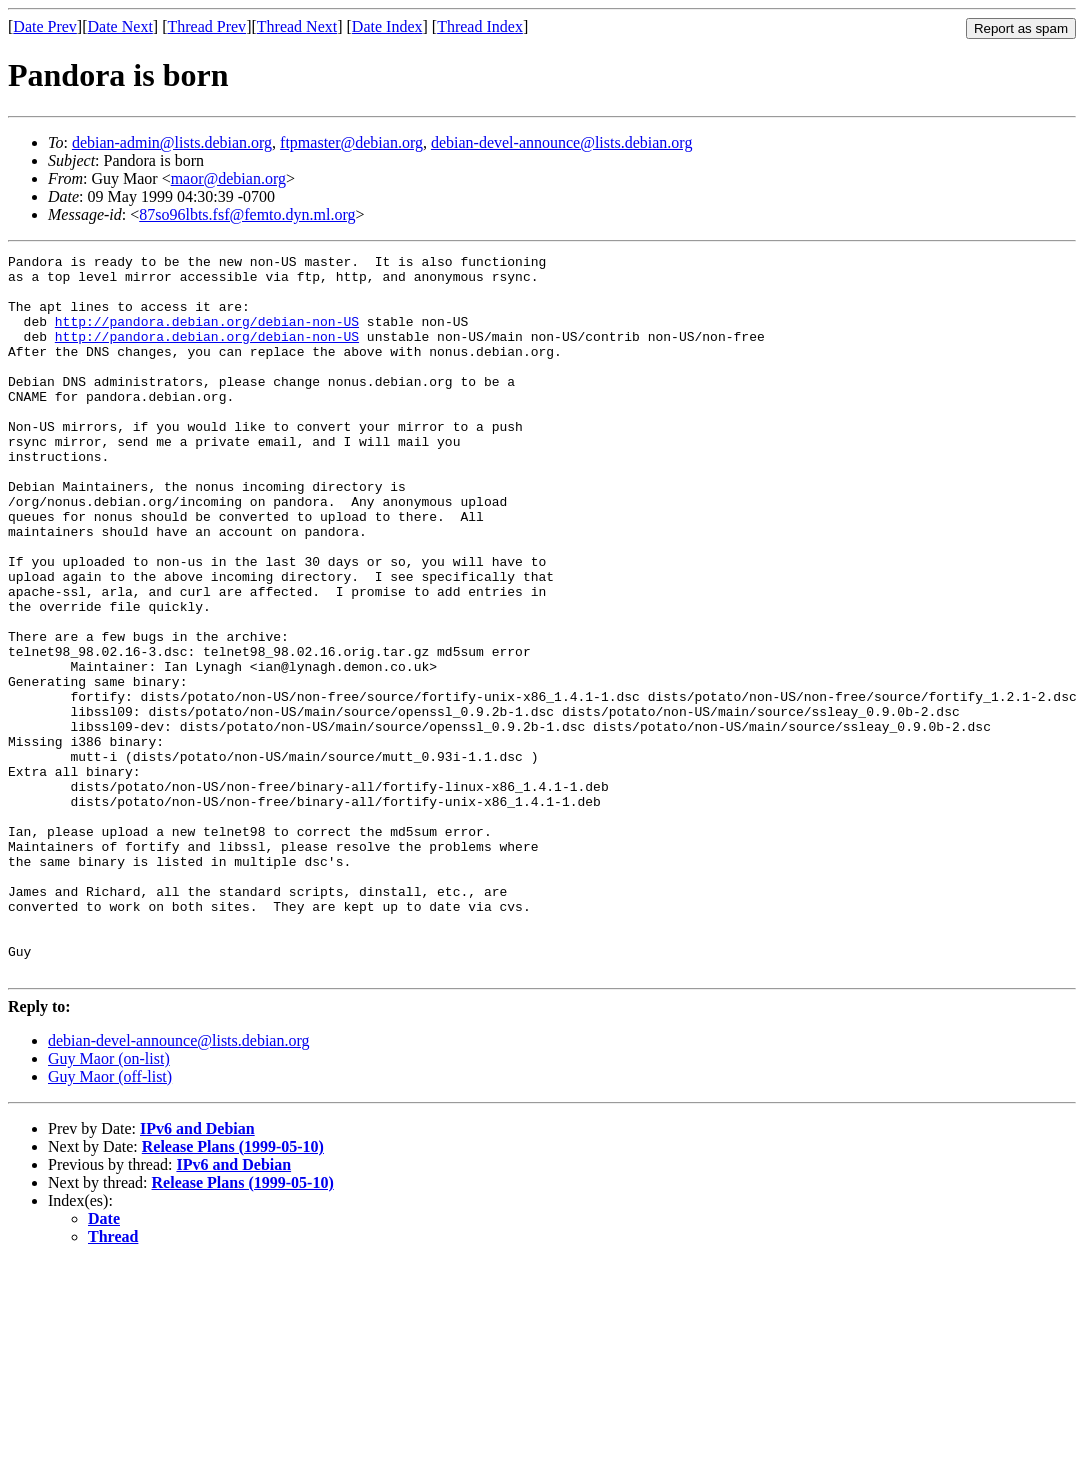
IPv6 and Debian (197, 1272)
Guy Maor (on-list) (109, 1202)
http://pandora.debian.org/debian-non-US (207, 336)
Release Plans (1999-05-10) (233, 1290)
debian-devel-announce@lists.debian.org (561, 142)
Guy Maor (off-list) (110, 1220)
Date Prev (45, 26)
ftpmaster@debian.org (351, 142)
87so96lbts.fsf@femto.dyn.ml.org (247, 214)
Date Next (120, 26)
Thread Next (297, 26)
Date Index (387, 26)
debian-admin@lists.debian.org (172, 142)
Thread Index (480, 26)
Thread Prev (206, 26)
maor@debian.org (228, 178)
